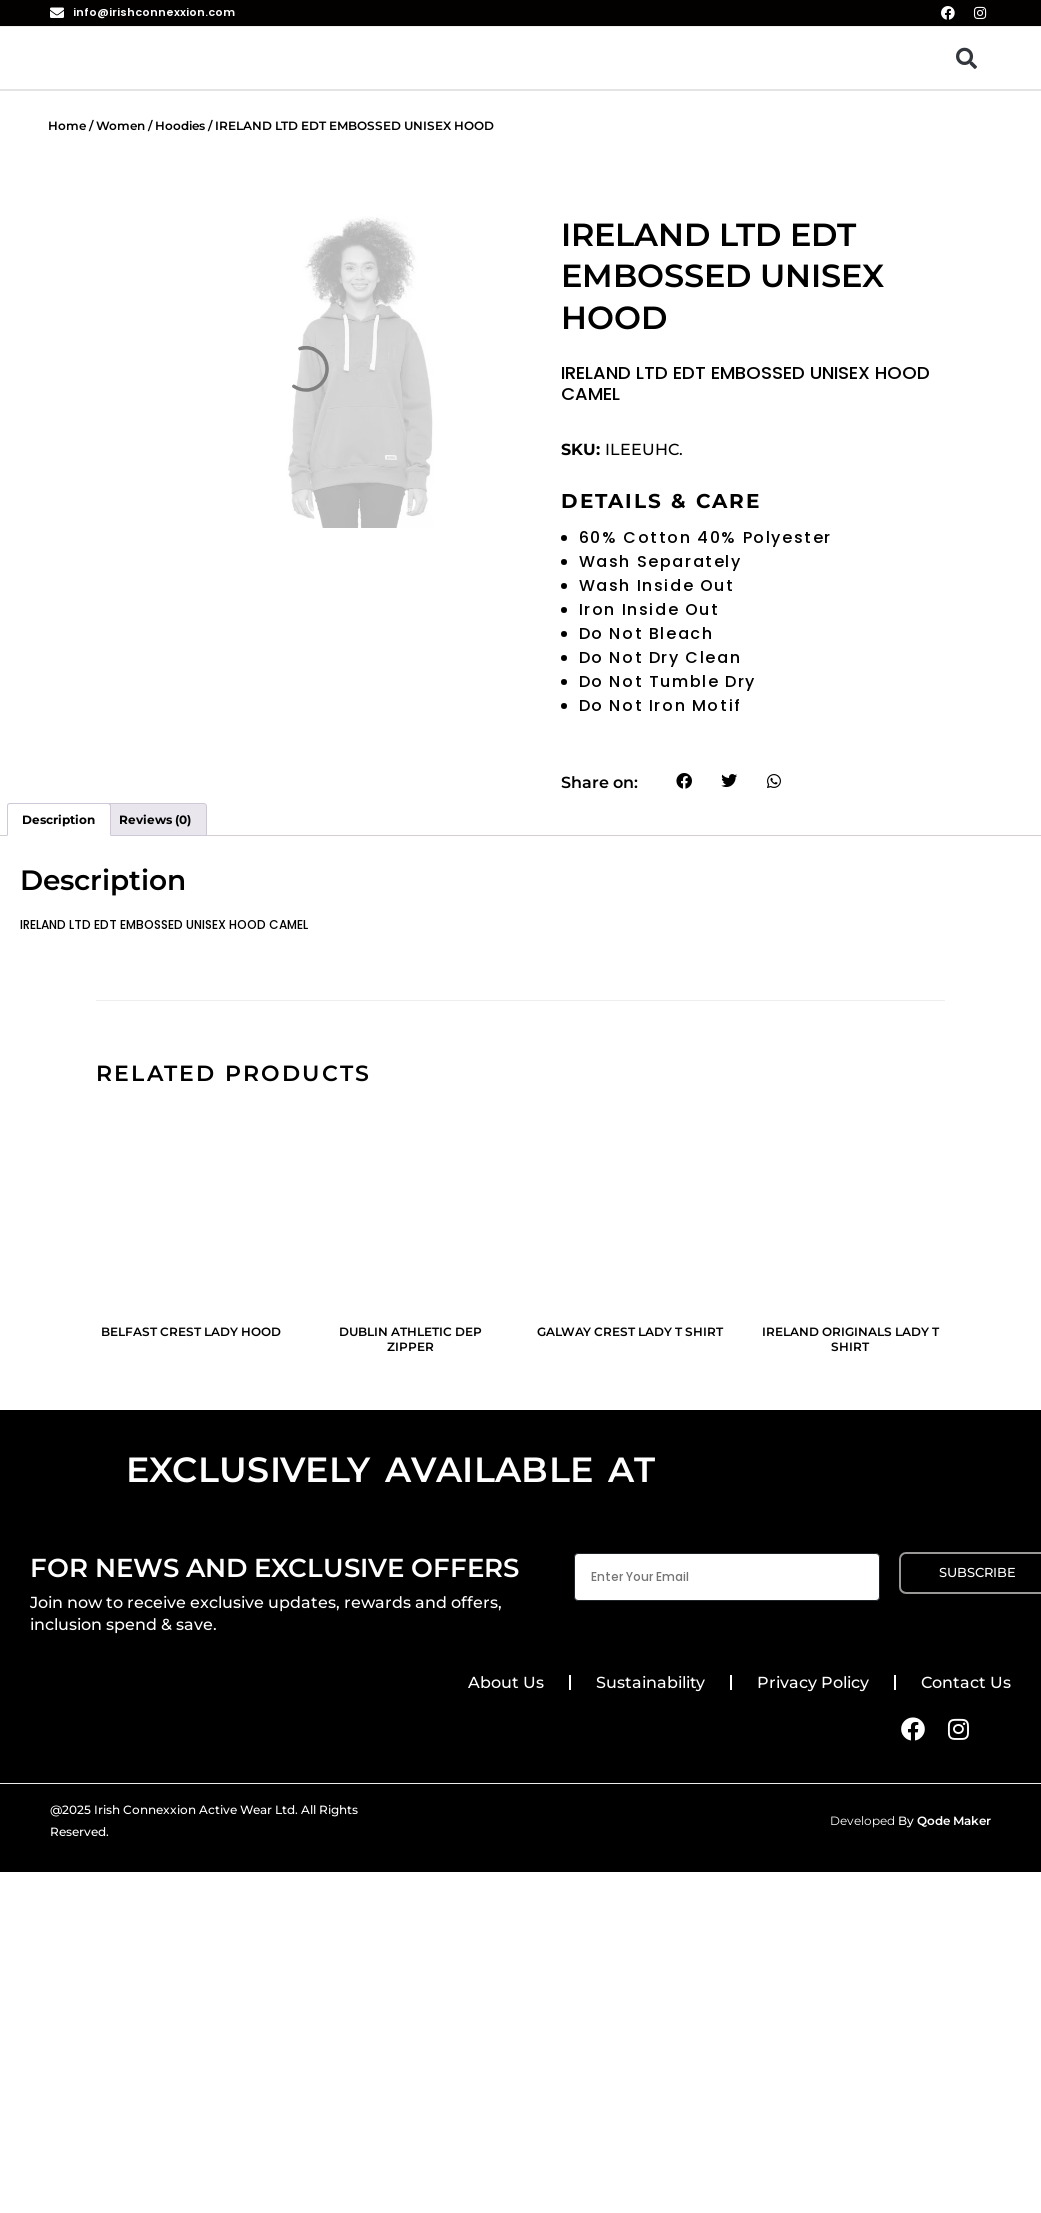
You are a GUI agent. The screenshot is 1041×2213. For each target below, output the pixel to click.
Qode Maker (954, 1820)
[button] (966, 57)
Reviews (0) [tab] (155, 819)
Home (67, 125)
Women (120, 125)
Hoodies (180, 125)
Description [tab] (58, 819)
